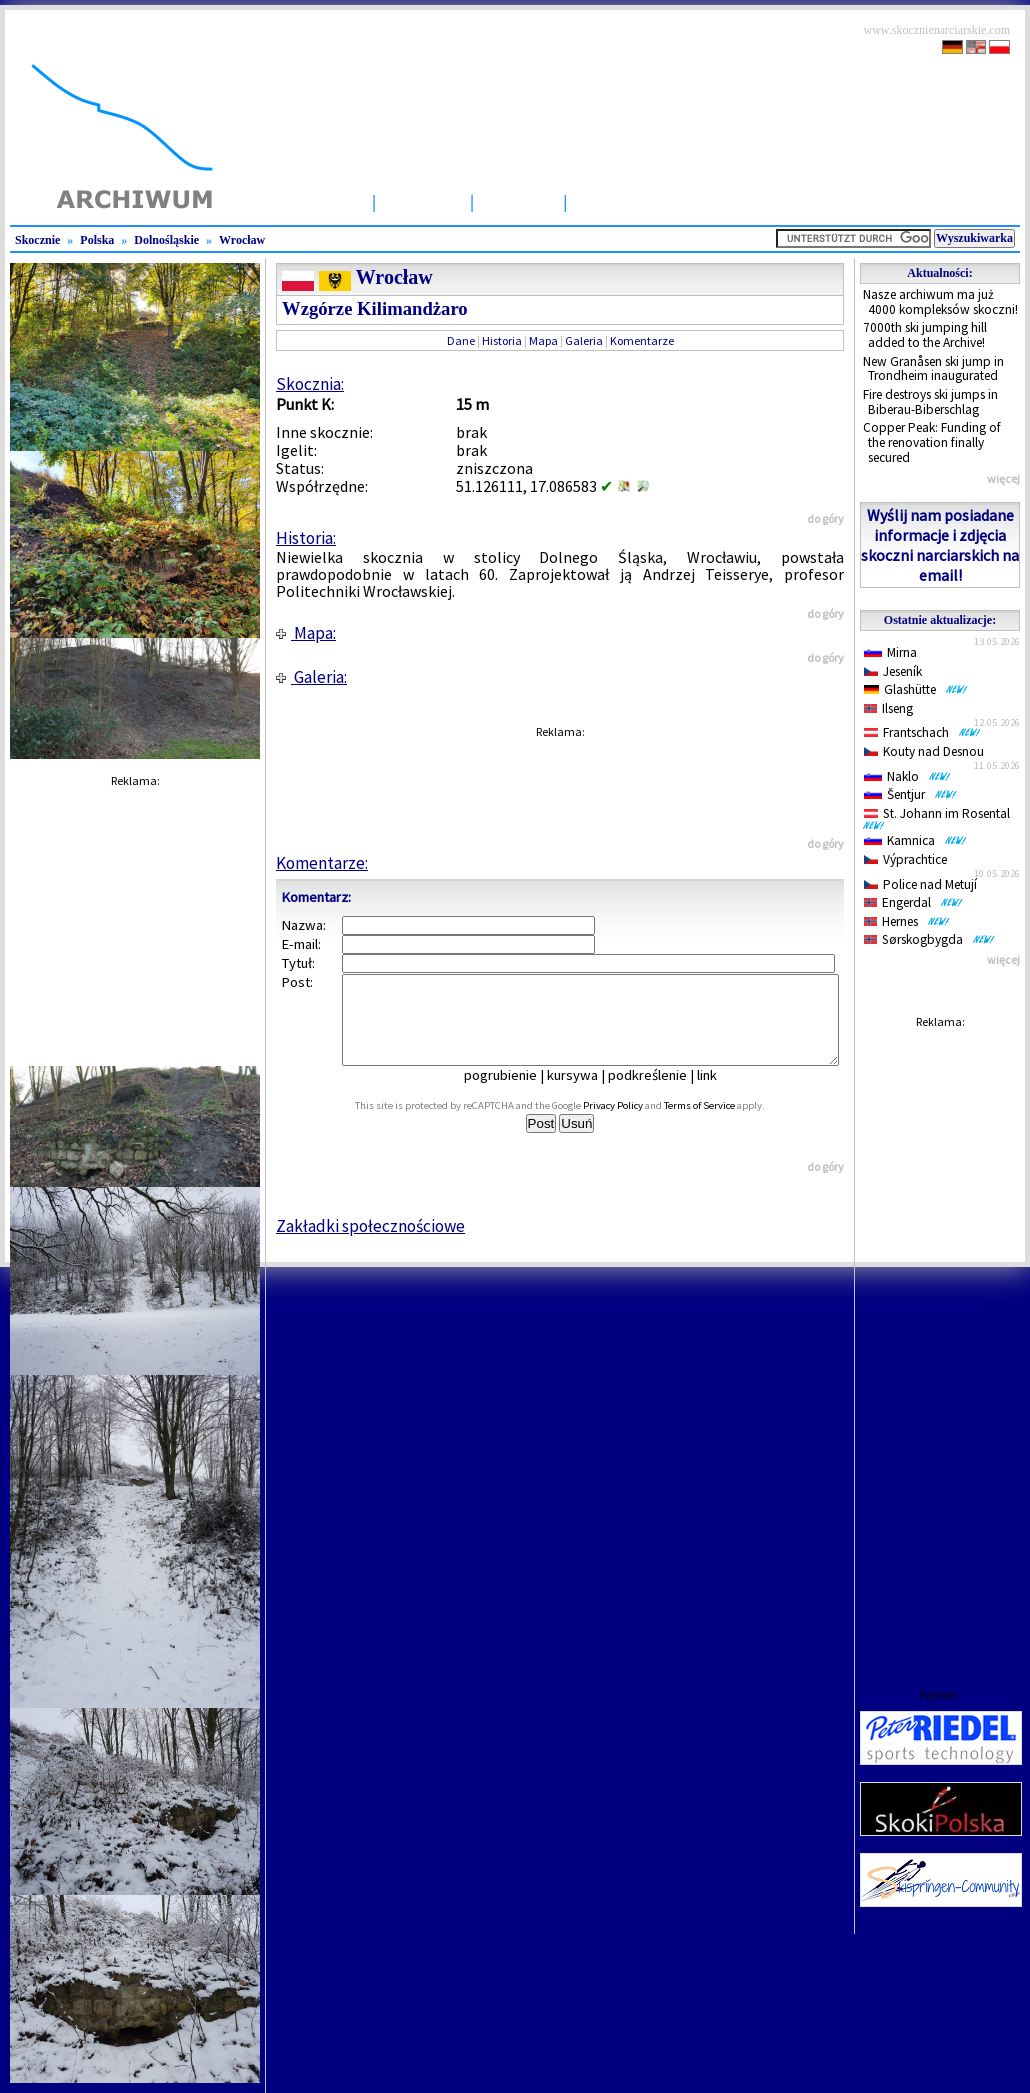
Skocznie (423, 201)
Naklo (907, 776)
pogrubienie (514, 1093)
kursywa (586, 1093)
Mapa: (306, 633)
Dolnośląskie (166, 240)
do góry (825, 518)
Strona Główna (303, 201)
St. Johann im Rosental (940, 818)
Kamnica (915, 840)
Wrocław (242, 240)
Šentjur (910, 794)
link (721, 1093)
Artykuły (518, 201)
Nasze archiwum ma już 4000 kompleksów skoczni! (940, 302)
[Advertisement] (940, 1339)
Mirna (890, 652)
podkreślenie (661, 1093)
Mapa (543, 340)
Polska (97, 240)
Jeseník (893, 671)
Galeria (584, 340)
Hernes (907, 921)
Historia (502, 340)
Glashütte (916, 689)
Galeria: (311, 677)
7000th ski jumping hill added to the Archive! (925, 335)
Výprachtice (905, 859)
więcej (1003, 478)
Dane (461, 340)
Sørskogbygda (929, 939)
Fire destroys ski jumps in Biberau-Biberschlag (930, 402)
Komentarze (642, 340)
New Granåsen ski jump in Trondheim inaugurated (933, 369)
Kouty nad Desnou (924, 751)
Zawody (609, 201)
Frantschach (922, 732)
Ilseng (888, 708)
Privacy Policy (635, 1123)
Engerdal (913, 902)
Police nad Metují (920, 884)
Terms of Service (721, 1123)
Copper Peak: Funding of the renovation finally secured (932, 442)
